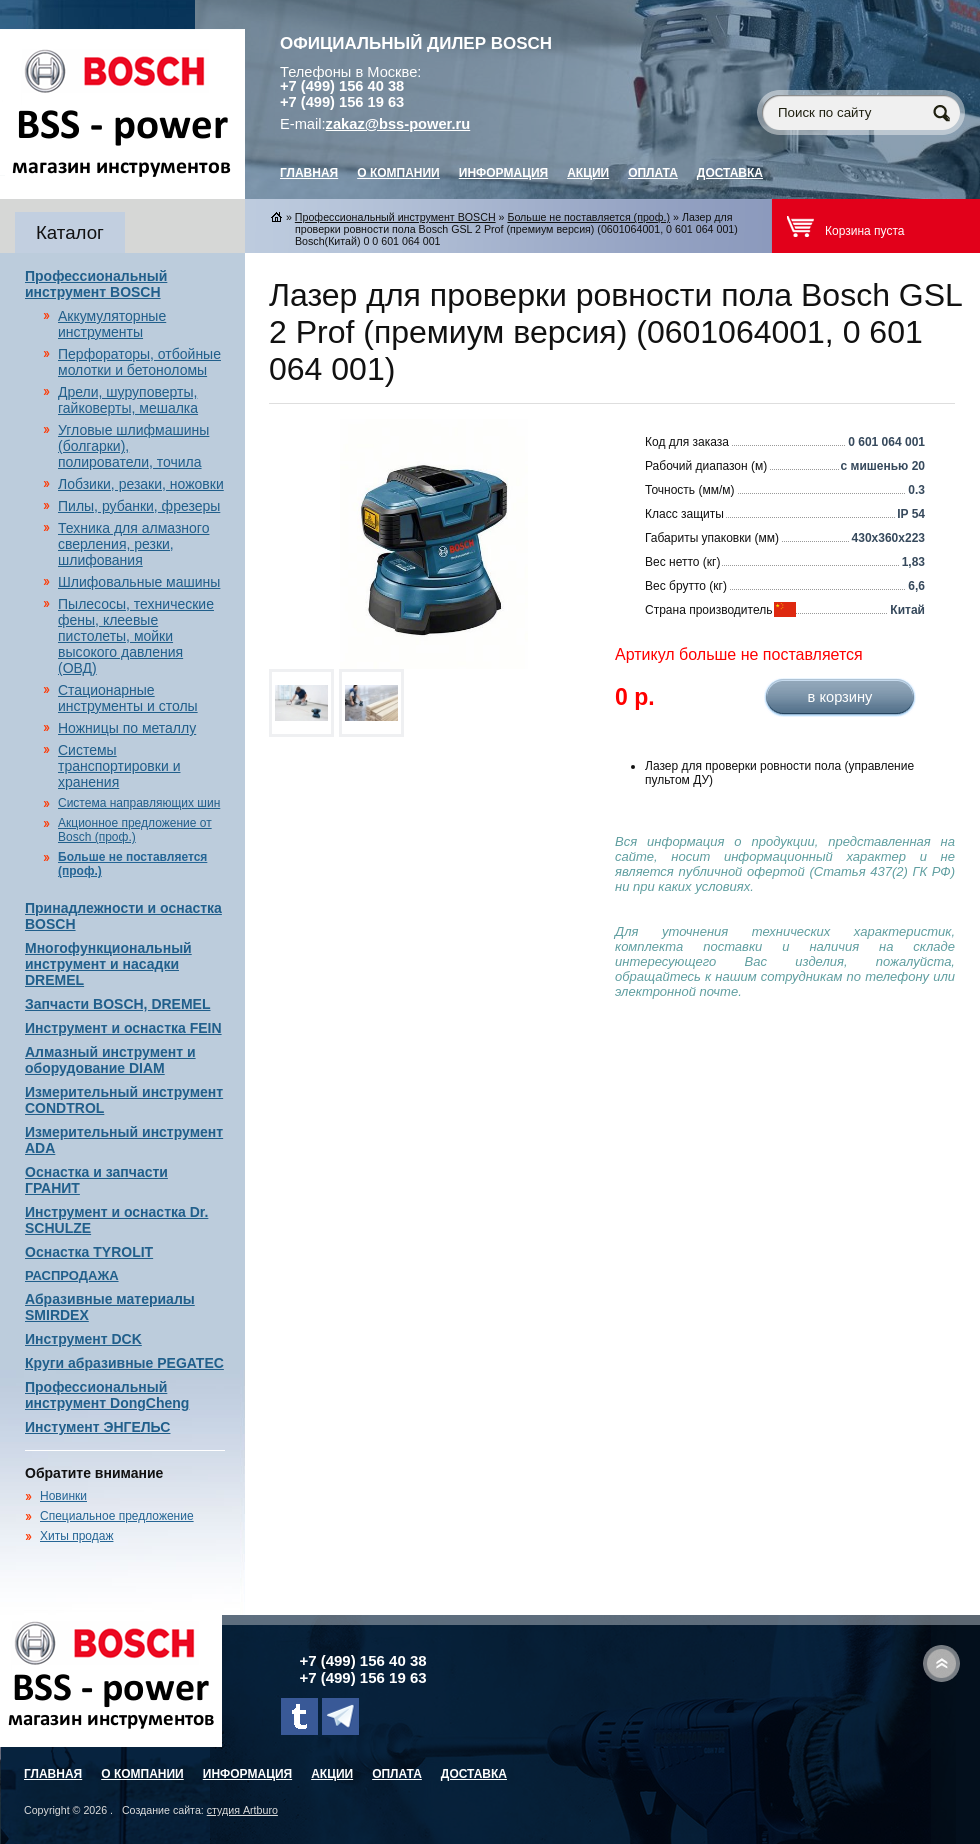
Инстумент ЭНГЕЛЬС (97, 1427)
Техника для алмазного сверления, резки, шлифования (133, 544)
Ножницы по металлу (127, 728)
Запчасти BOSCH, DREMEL (118, 1004)
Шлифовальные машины (139, 582)
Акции (588, 173)
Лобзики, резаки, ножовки (141, 484)
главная (309, 173)
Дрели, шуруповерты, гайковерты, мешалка (128, 400)
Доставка (730, 173)
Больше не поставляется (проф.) (588, 217)
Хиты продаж (76, 1536)
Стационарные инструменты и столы (128, 698)
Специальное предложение (117, 1516)
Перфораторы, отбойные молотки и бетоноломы (139, 362)
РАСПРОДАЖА (72, 1275)
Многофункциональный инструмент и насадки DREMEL (108, 964)
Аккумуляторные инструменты (112, 324)
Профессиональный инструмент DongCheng (107, 1395)
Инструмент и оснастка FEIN (123, 1028)
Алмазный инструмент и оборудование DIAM (110, 1060)
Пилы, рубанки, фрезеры (139, 506)
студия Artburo (242, 1810)
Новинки (63, 1496)
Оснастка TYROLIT (89, 1252)
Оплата (653, 173)
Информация (503, 173)
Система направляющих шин (139, 803)
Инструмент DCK (83, 1339)
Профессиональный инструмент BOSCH (96, 284)
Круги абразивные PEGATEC (124, 1363)
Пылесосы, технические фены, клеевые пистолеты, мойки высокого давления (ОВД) (136, 636)
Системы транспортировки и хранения (119, 766)
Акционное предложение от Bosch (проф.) (135, 830)
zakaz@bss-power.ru (398, 124)
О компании (398, 173)
